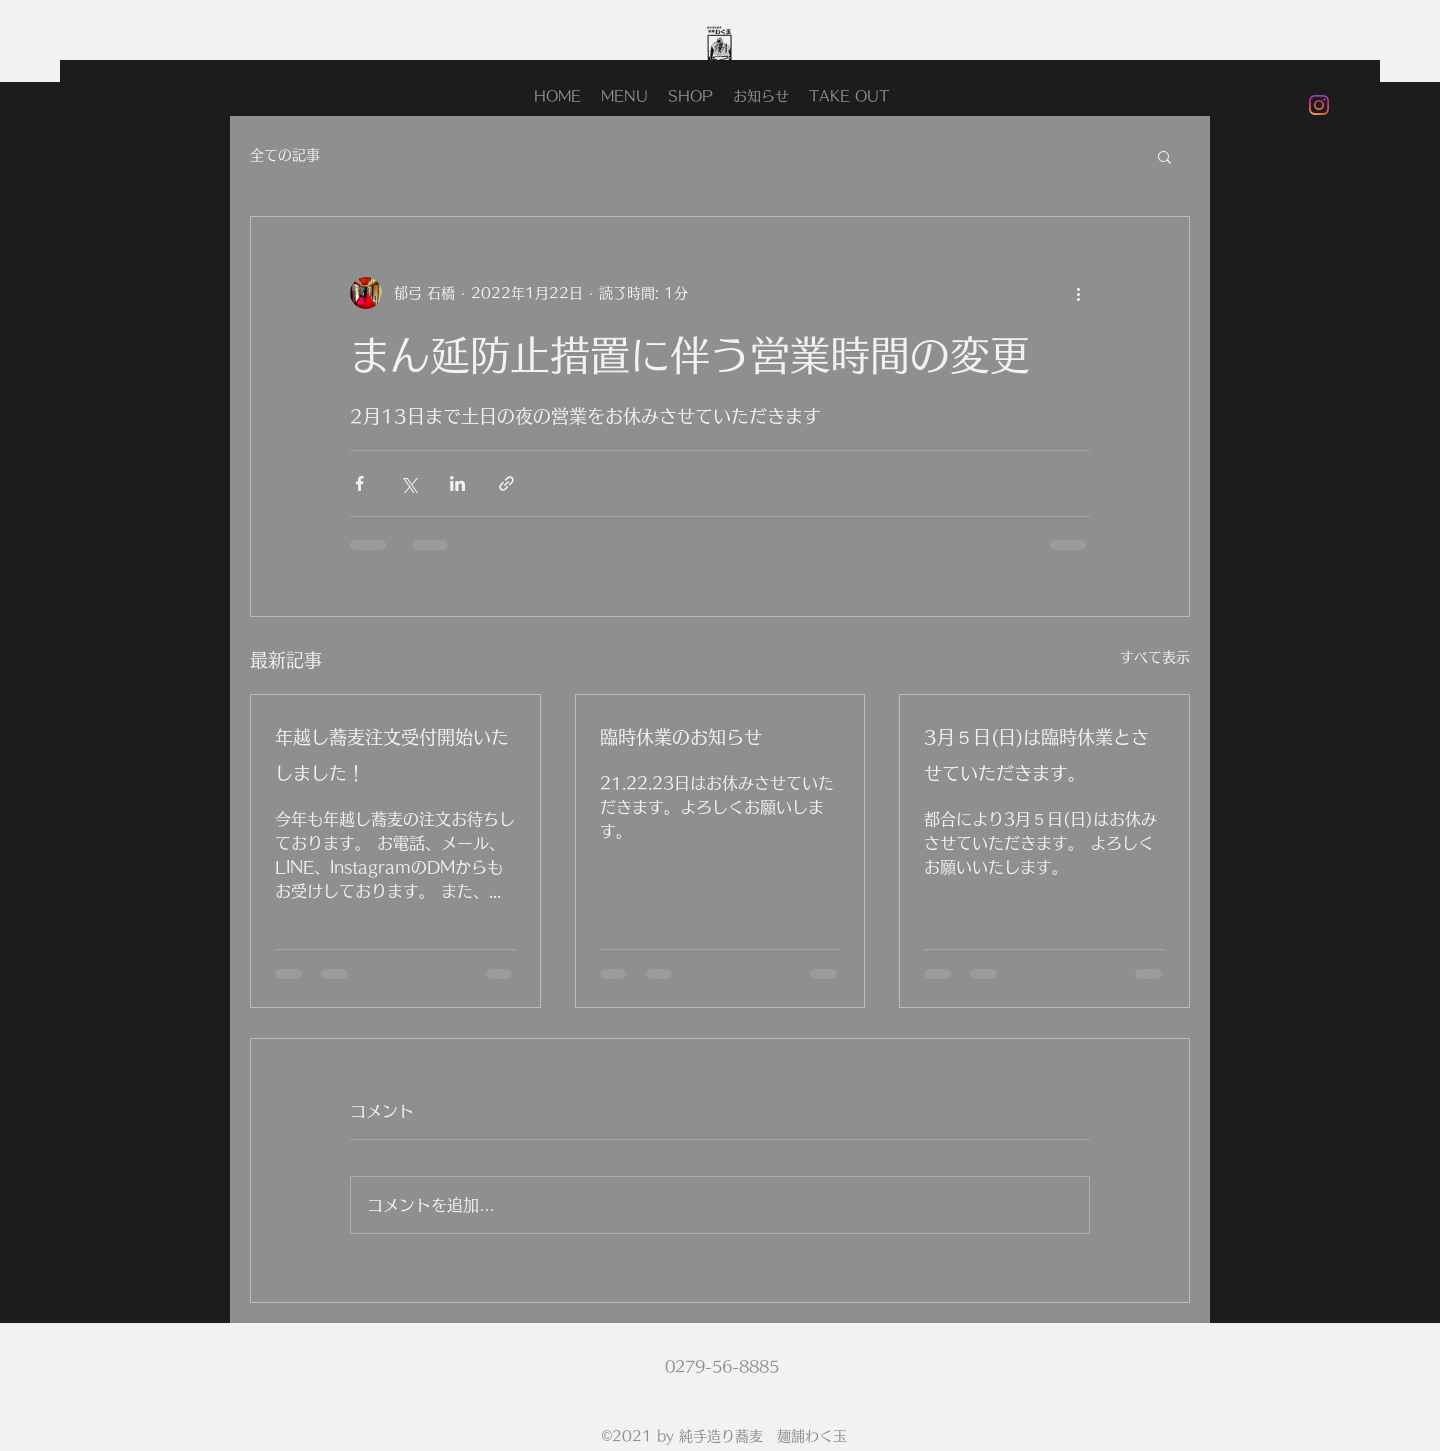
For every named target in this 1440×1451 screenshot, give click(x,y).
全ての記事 (285, 155)
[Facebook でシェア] (359, 483)
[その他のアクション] (1078, 293)
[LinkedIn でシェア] (457, 483)
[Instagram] (1319, 105)
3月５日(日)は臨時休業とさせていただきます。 (1036, 755)
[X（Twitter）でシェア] (408, 483)
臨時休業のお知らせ (681, 737)
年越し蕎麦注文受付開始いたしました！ (392, 755)
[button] (1164, 156)
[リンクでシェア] (506, 483)
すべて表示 (1155, 657)
